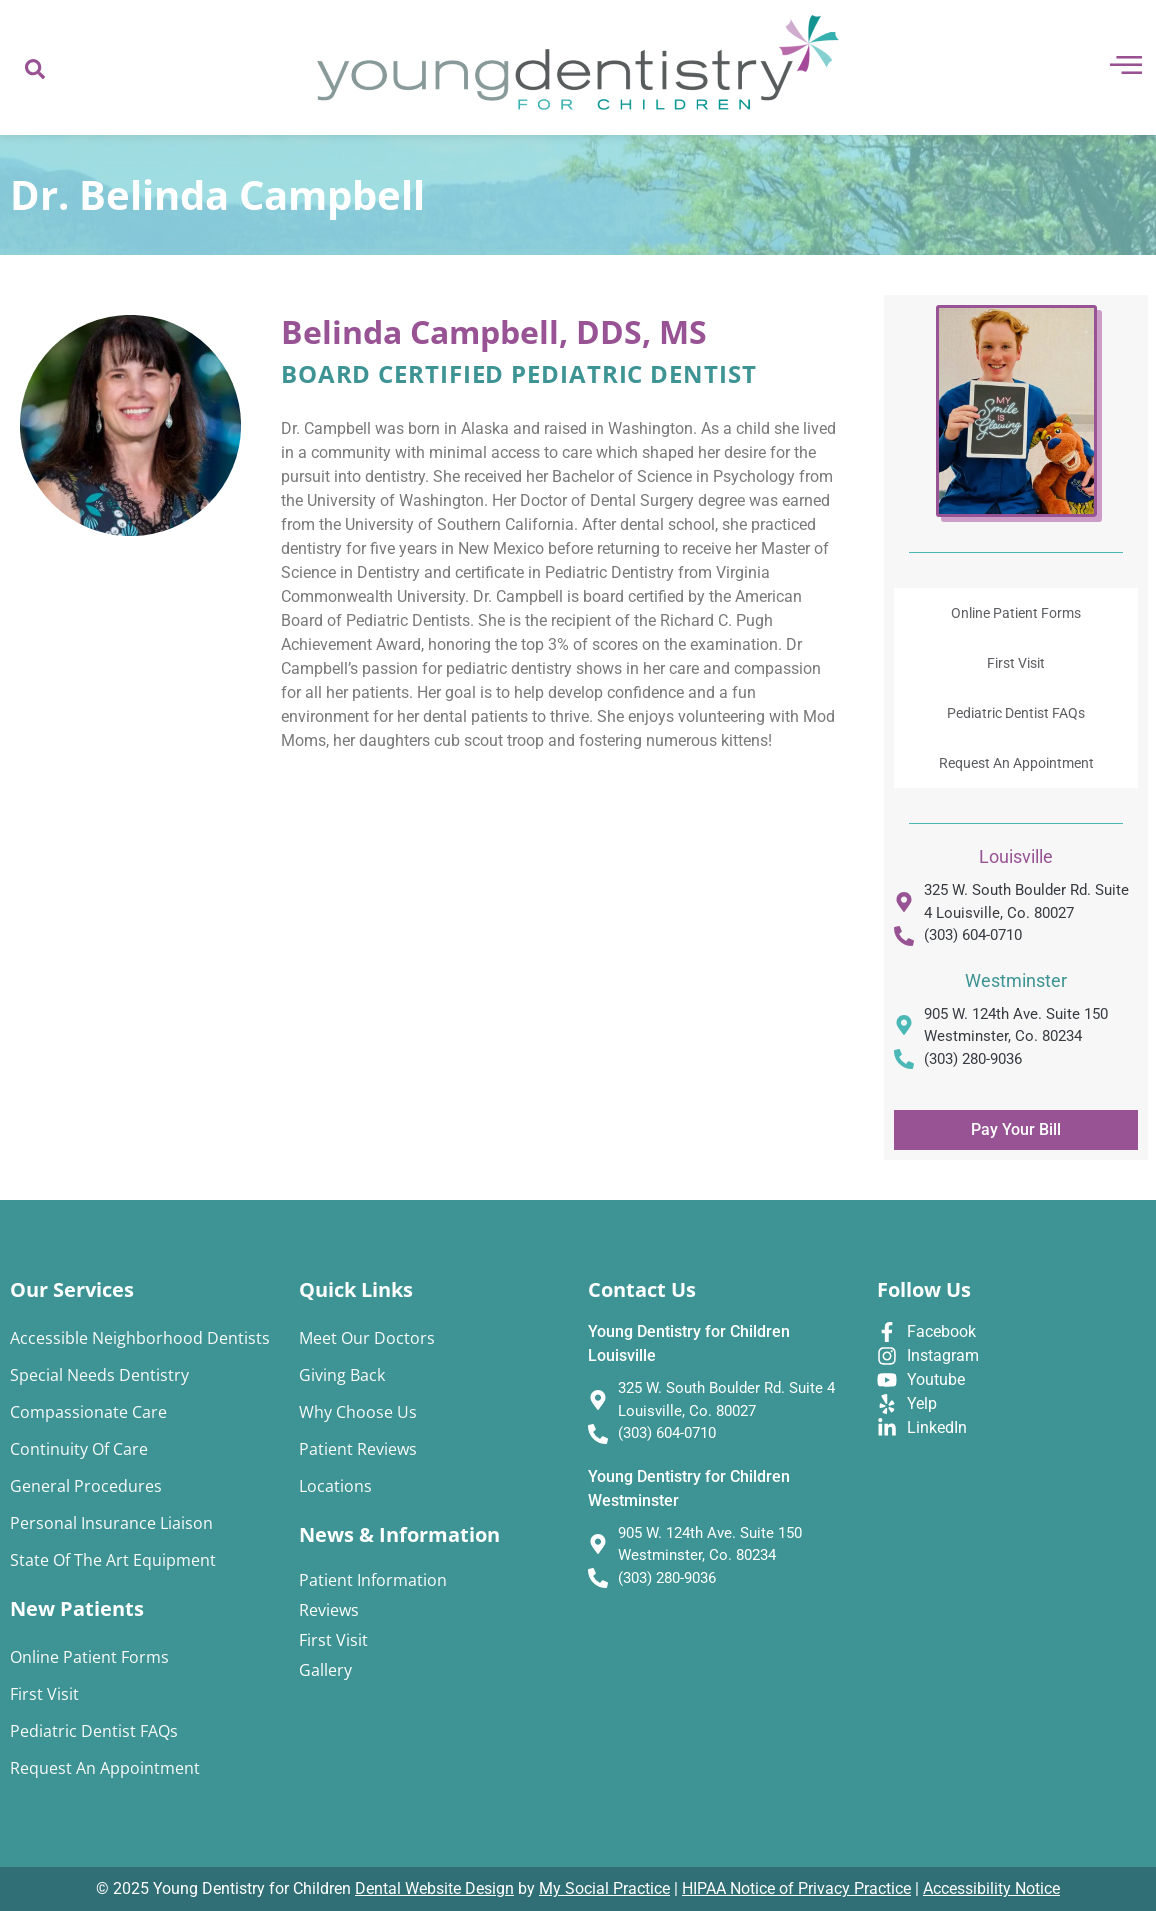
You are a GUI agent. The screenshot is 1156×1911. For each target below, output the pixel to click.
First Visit (1016, 663)
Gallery (325, 1670)
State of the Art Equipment (113, 1560)
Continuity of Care (79, 1449)
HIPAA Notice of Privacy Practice (796, 1888)
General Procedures (86, 1486)
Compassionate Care (88, 1412)
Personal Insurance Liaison (111, 1523)
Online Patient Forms (1016, 613)
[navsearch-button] (35, 68)
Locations (335, 1486)
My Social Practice (604, 1888)
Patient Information (373, 1580)
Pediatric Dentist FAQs (1016, 713)
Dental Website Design (434, 1888)
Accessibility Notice (991, 1888)
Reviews (329, 1610)
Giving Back (342, 1375)
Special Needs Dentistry (99, 1375)
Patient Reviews (358, 1449)
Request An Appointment (1016, 763)
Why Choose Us (358, 1412)
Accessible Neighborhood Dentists (140, 1338)
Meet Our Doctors (367, 1338)
